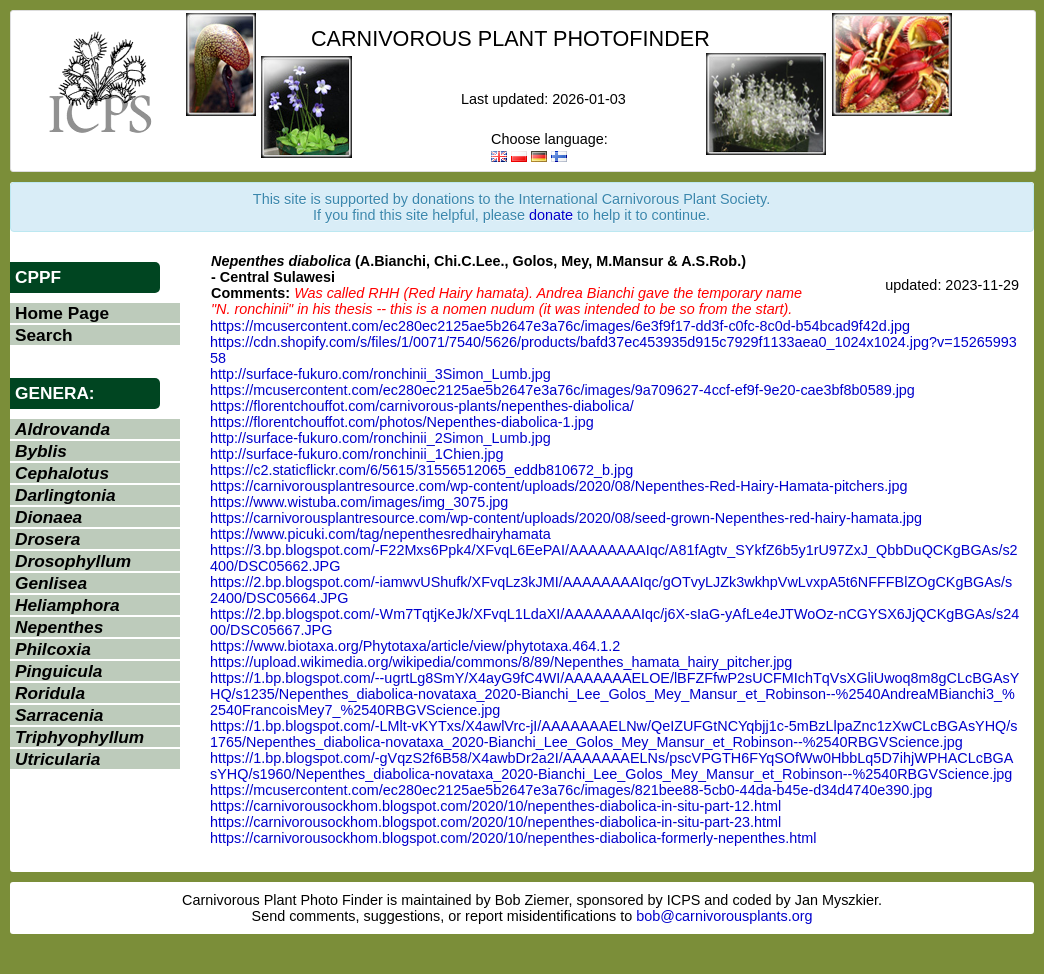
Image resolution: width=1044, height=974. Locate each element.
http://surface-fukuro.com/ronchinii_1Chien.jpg (357, 454)
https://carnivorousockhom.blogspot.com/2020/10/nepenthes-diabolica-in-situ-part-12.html (495, 806)
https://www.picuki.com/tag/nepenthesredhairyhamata (380, 534)
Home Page (62, 313)
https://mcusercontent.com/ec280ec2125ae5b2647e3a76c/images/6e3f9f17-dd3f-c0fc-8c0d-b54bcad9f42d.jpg (560, 326)
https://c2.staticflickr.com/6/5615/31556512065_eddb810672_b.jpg (421, 470)
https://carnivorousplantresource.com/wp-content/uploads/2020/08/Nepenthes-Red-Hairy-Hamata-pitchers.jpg (559, 486)
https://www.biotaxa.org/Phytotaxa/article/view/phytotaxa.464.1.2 (415, 646)
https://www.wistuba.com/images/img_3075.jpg (359, 502)
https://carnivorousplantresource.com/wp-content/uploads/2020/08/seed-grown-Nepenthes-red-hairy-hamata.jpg (566, 518)
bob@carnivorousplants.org (724, 916)
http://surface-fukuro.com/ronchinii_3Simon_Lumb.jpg (380, 374)
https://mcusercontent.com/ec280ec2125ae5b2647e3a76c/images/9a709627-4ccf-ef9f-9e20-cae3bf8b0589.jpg (562, 390)
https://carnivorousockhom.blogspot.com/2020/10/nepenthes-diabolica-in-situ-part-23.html (495, 822)
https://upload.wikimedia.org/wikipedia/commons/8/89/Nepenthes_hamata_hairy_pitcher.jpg (501, 662)
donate (551, 215)
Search (44, 335)
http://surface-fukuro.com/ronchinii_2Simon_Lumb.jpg (380, 438)
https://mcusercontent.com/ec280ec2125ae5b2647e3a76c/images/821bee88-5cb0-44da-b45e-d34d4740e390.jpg (571, 790)
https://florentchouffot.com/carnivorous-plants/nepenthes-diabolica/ (422, 406)
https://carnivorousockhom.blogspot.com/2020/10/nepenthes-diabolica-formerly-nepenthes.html (513, 838)
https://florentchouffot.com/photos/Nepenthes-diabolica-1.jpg (402, 422)
